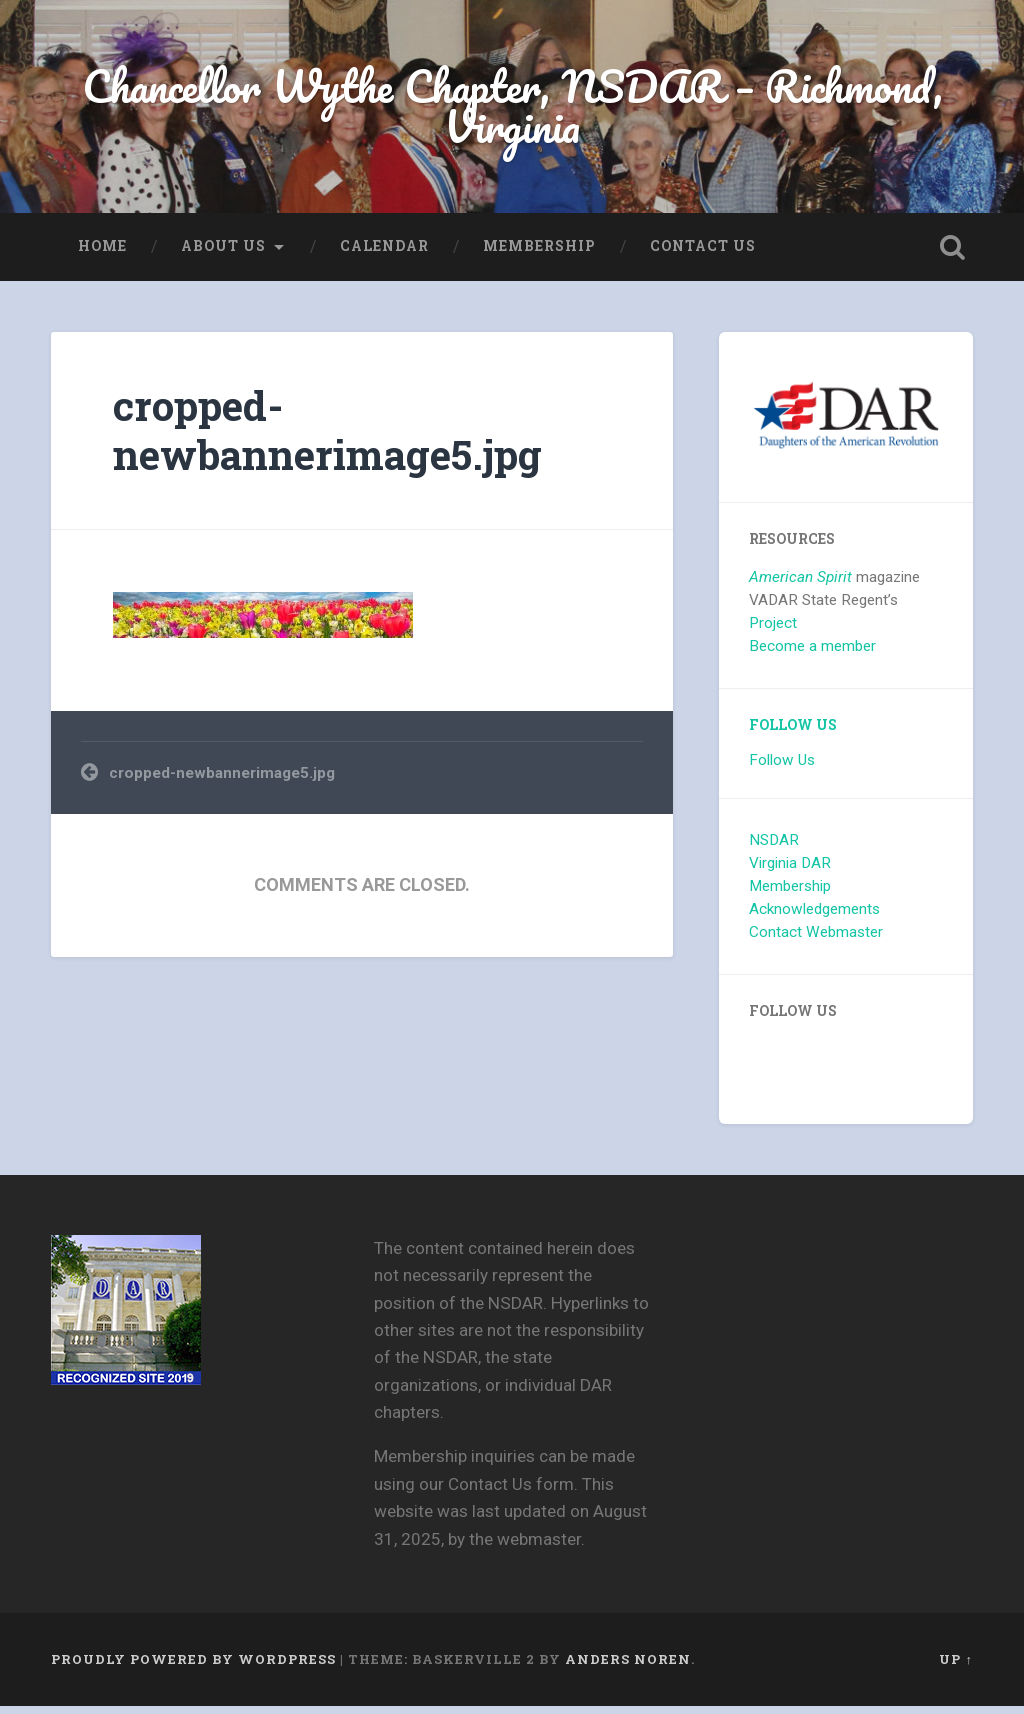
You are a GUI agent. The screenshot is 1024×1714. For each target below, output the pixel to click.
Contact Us (703, 254)
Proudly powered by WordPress (193, 1667)
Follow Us (793, 733)
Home (102, 254)
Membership (539, 254)
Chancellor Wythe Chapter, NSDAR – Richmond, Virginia (512, 110)
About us (223, 254)
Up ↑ (955, 1667)
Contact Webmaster (816, 940)
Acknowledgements (814, 917)
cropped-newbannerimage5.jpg (327, 438)
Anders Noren (628, 1667)
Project (773, 631)
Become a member (812, 654)
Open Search (953, 255)
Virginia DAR (790, 871)
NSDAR (774, 848)
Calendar (384, 254)
